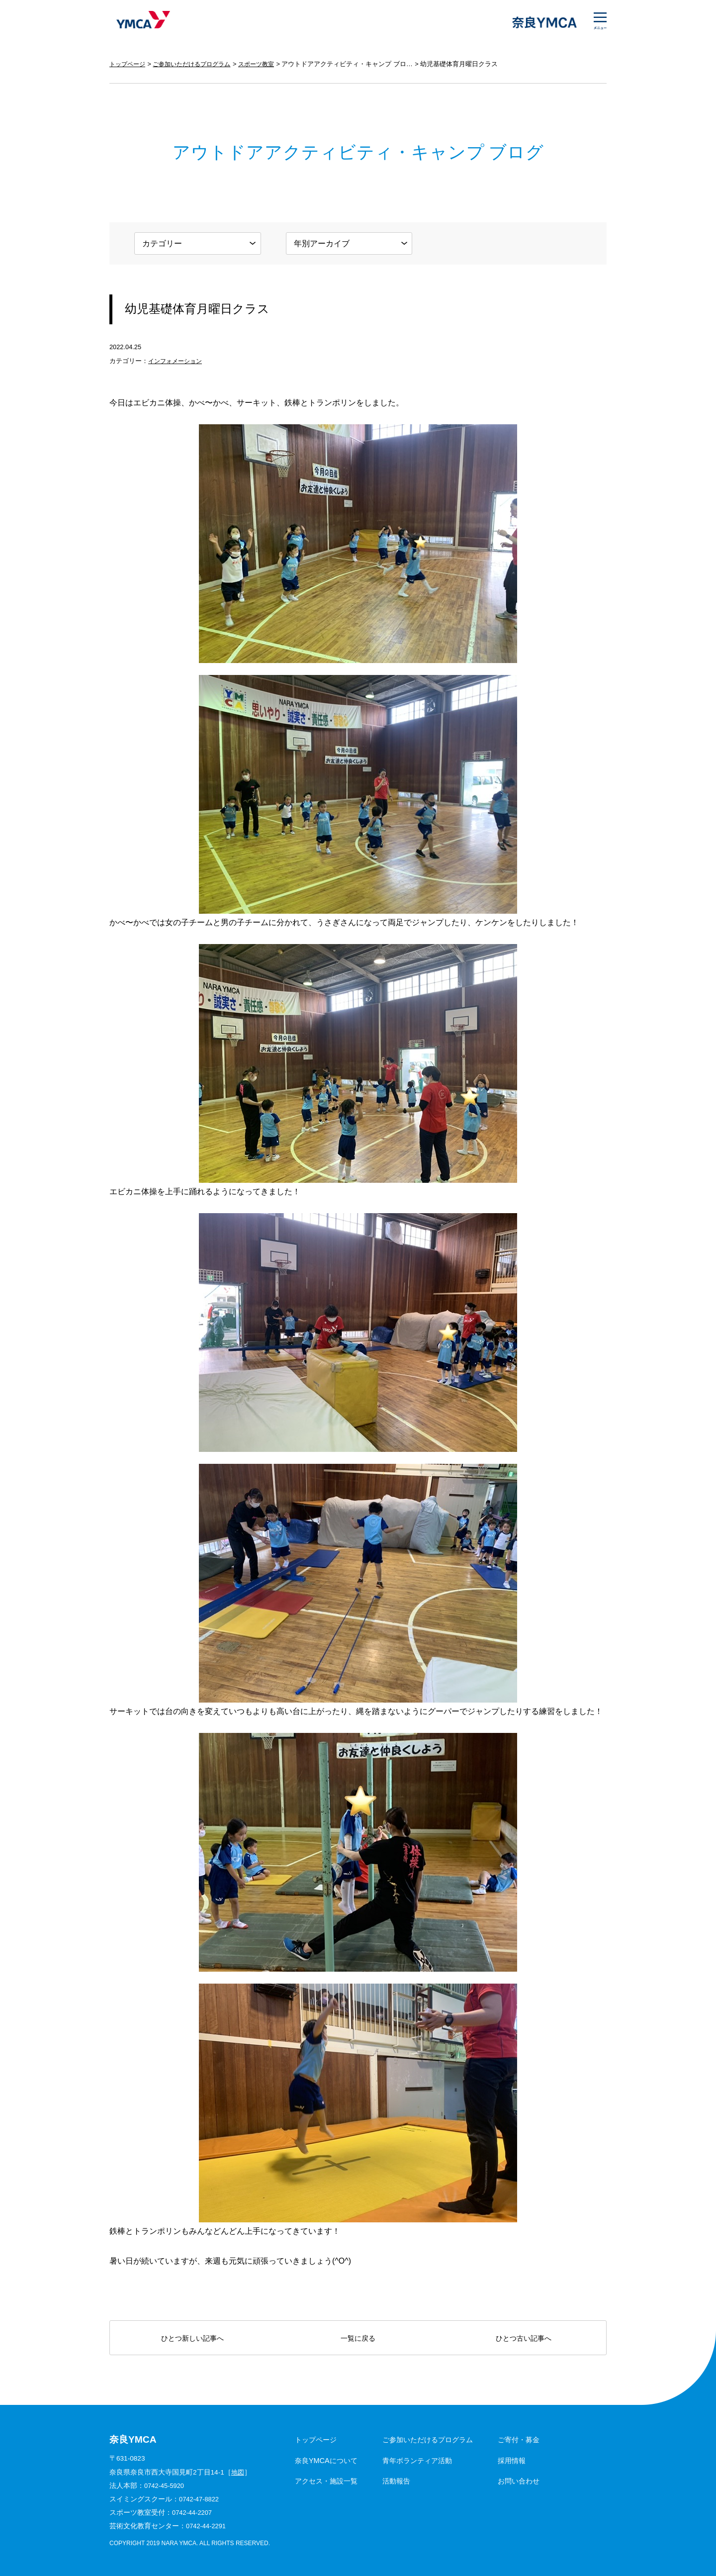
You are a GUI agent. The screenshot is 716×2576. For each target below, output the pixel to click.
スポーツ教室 (267, 64)
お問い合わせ (518, 2481)
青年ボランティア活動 (417, 2461)
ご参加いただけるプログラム (198, 64)
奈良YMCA (140, 22)
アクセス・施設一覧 (326, 2481)
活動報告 (396, 2481)
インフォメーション (177, 361)
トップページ (128, 64)
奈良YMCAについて (326, 2461)
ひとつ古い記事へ (523, 2338)
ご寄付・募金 (518, 2440)
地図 (238, 2472)
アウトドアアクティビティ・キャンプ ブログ (359, 64)
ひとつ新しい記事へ (192, 2338)
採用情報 (512, 2461)
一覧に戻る (358, 2338)
